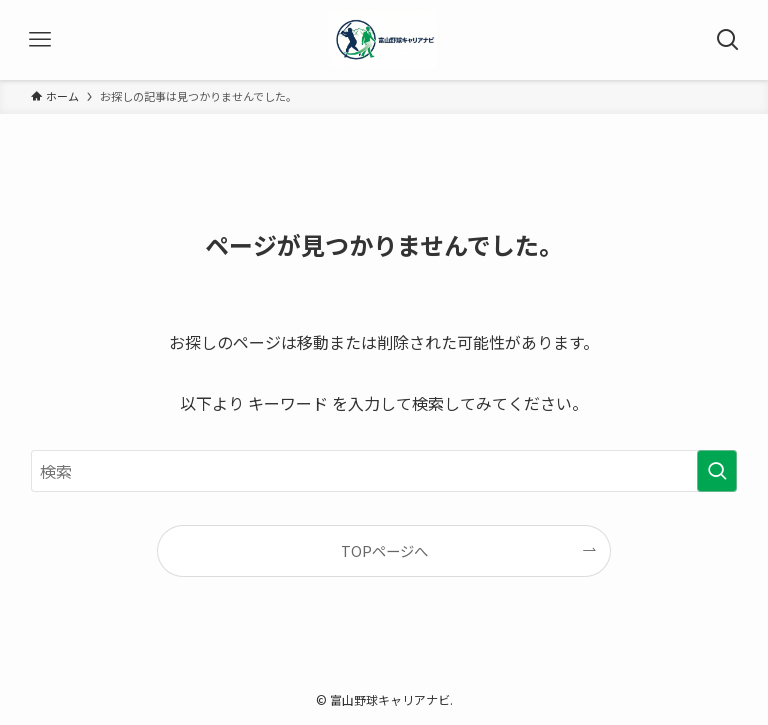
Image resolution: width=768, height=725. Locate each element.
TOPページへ (384, 550)
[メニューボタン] (40, 40)
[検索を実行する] (717, 471)
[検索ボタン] (728, 40)
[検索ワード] (384, 471)
